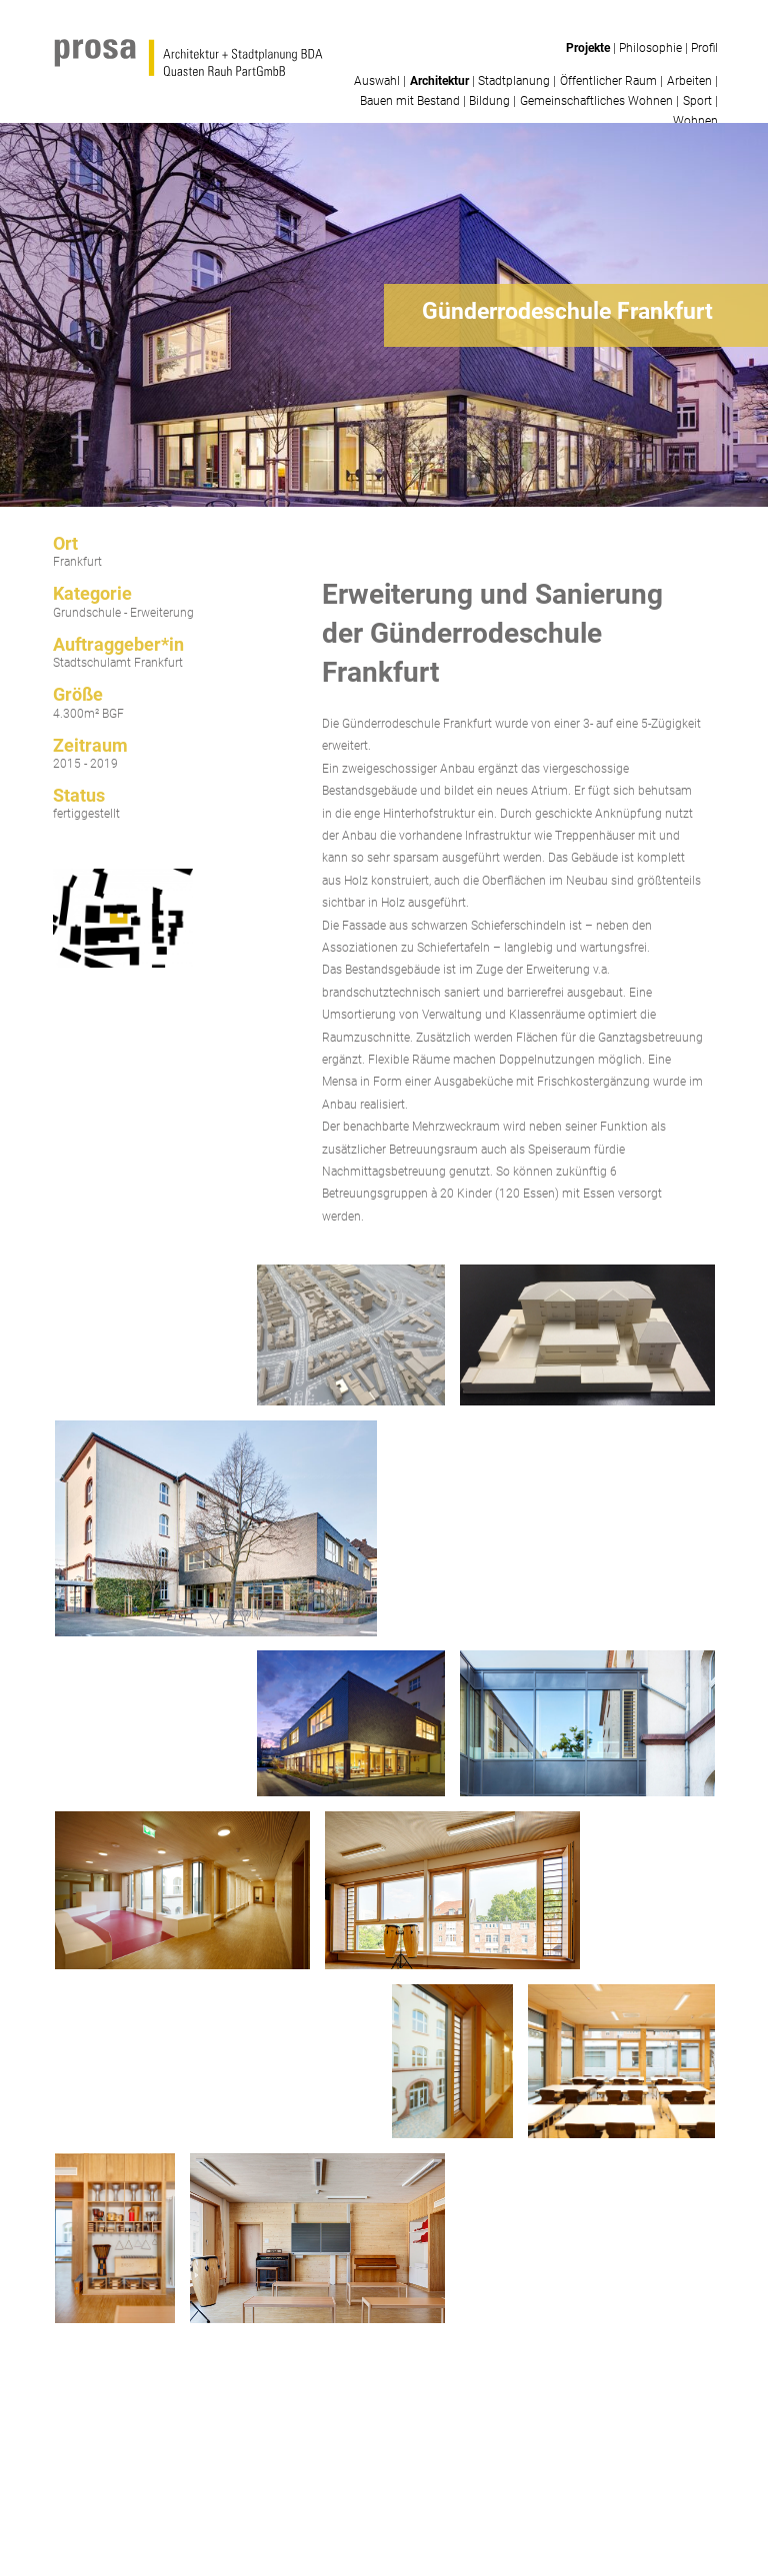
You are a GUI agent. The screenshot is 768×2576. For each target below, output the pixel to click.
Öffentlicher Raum (608, 81)
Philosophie (650, 48)
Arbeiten (689, 81)
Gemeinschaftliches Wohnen (596, 101)
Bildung (489, 101)
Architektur (439, 81)
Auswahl (377, 81)
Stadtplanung (514, 81)
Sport (697, 101)
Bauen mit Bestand (410, 101)
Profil (704, 48)
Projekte (588, 48)
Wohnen (695, 121)
